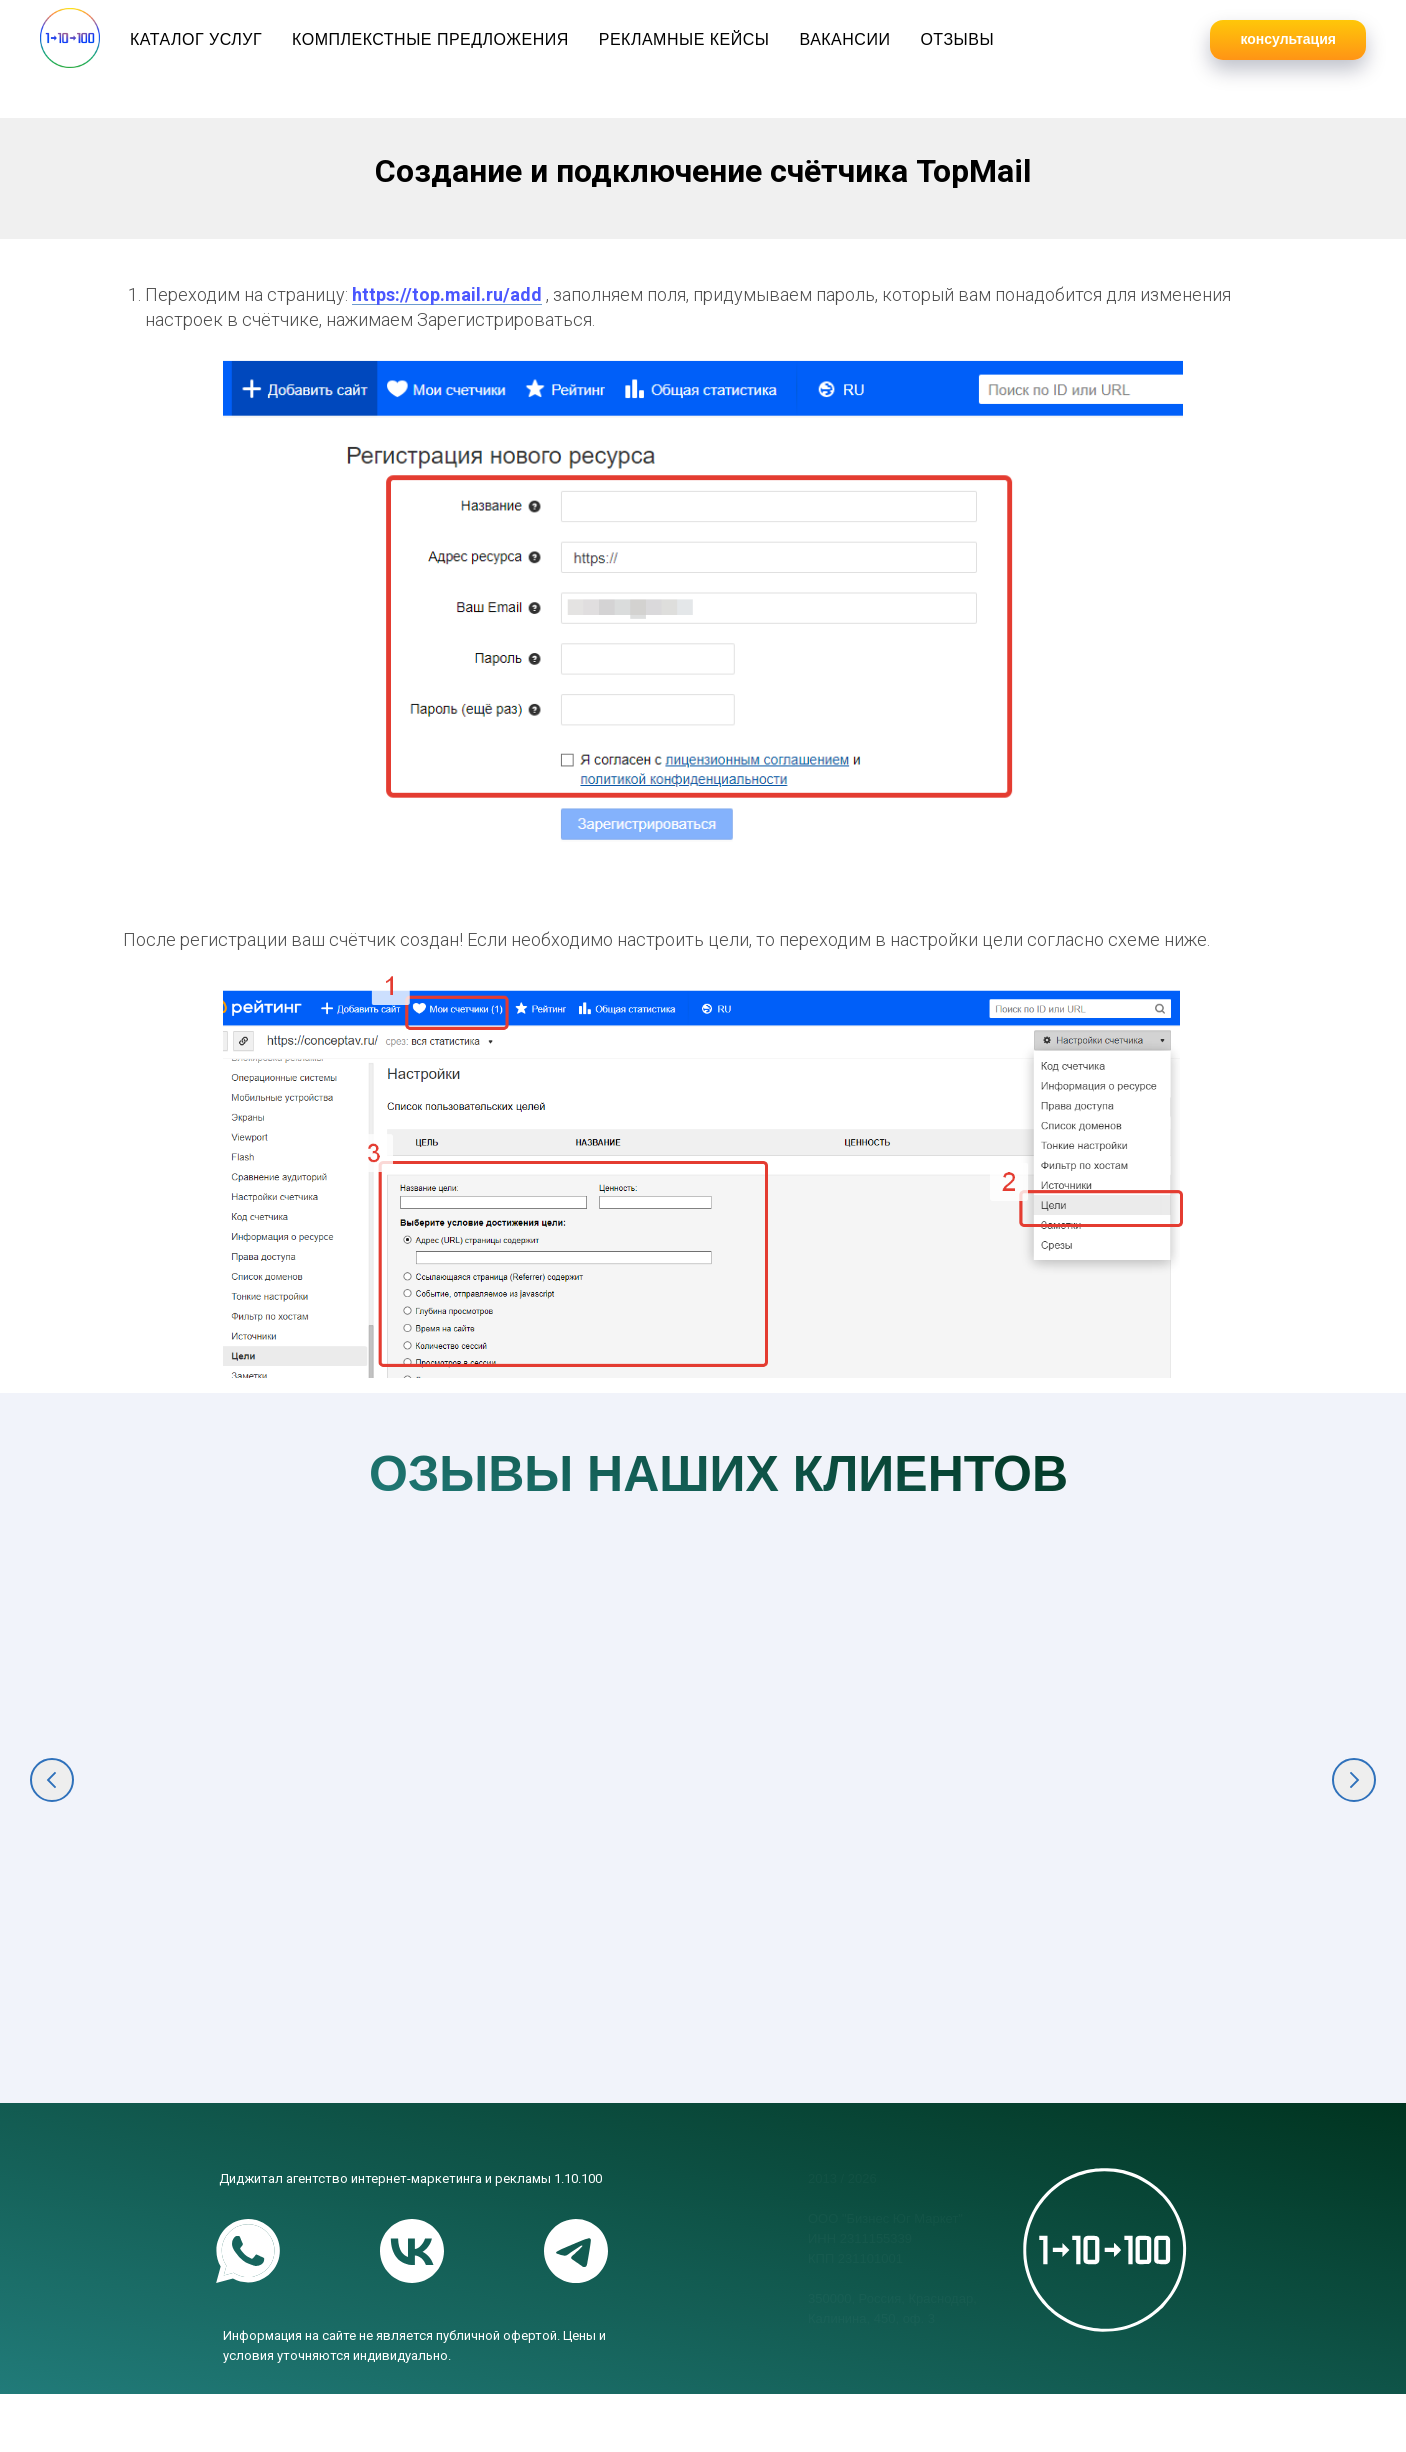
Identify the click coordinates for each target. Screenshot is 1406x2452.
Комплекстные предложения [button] (430, 39)
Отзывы (957, 39)
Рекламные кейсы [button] (684, 39)
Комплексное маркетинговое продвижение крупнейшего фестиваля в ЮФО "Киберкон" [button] (252, 1977)
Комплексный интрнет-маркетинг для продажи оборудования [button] (849, 1953)
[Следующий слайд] (1354, 1805)
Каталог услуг (196, 39)
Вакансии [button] (844, 39)
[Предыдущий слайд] (52, 1805)
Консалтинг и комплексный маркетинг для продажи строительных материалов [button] (1151, 1977)
